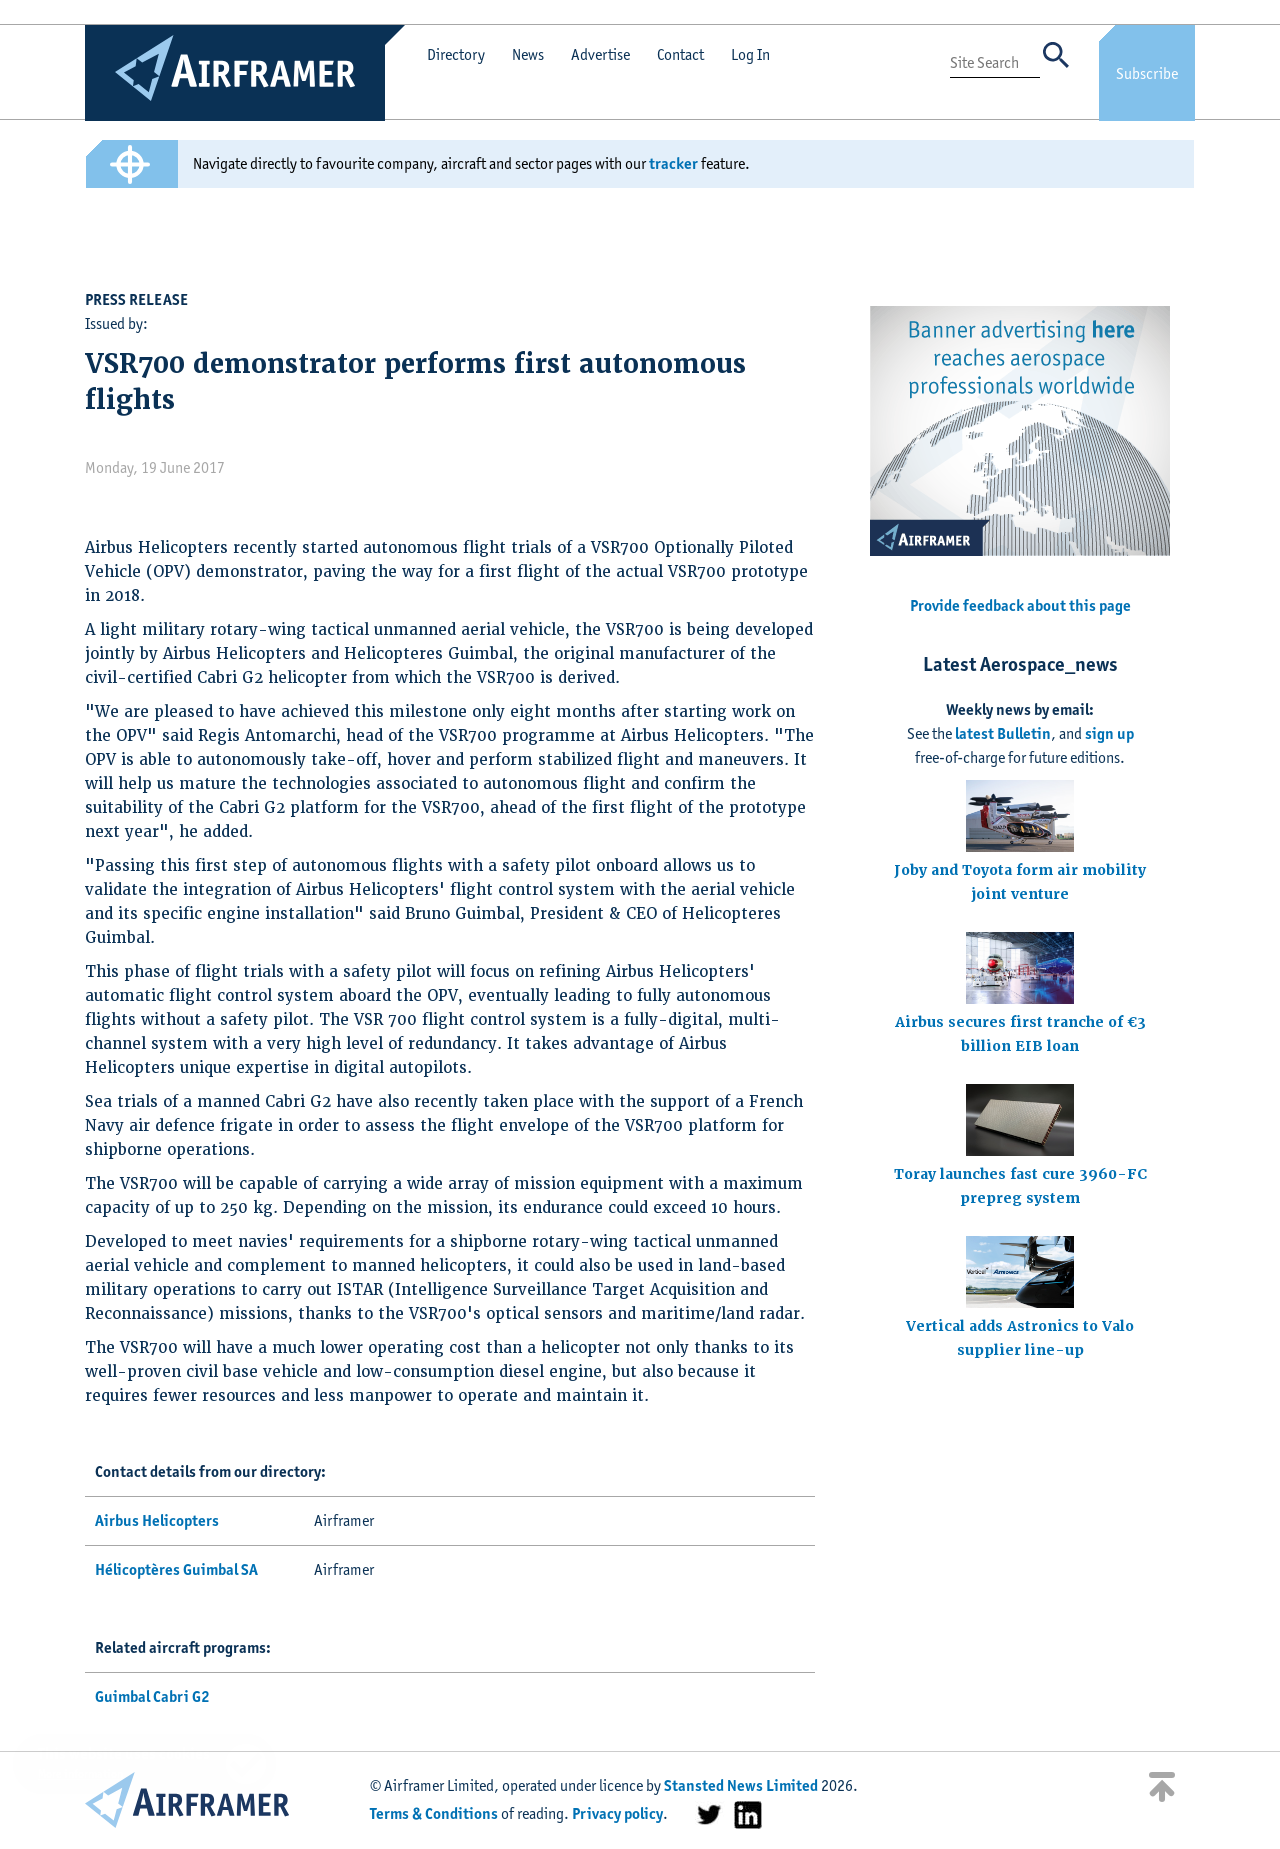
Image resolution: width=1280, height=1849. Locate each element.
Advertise (600, 54)
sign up (1109, 733)
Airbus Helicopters (157, 1520)
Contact (680, 54)
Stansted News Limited (741, 1785)
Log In (750, 54)
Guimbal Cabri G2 (152, 1696)
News (528, 54)
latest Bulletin (1003, 733)
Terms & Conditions (434, 1813)
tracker (673, 163)
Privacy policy (617, 1813)
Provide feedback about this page (1020, 605)
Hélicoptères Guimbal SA (176, 1569)
